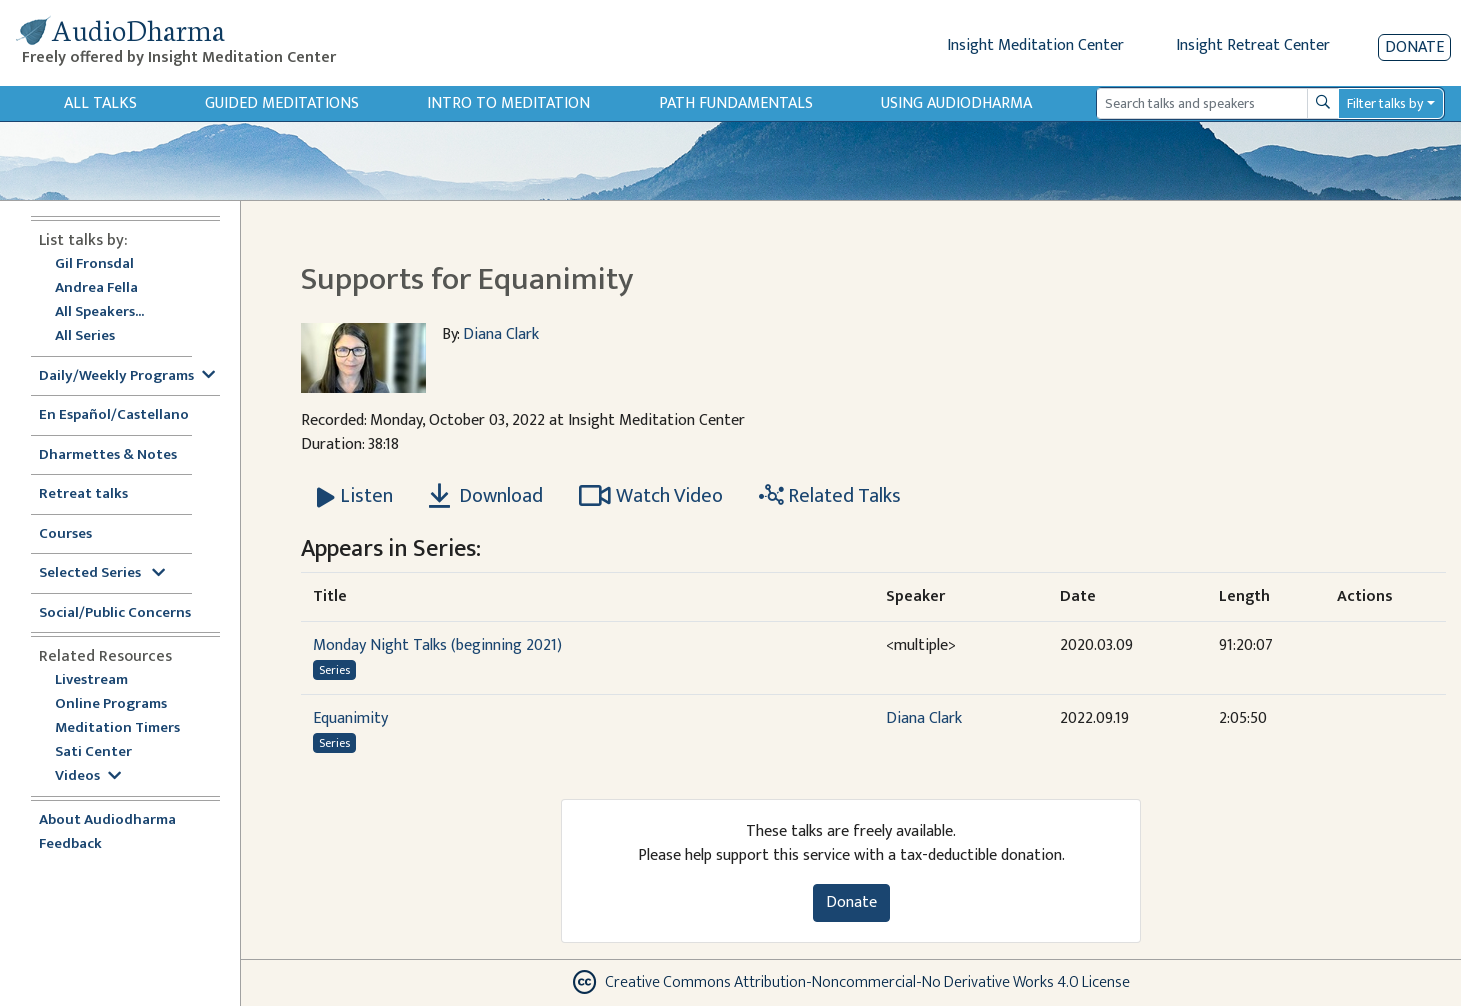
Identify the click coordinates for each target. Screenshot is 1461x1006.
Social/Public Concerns (115, 613)
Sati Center (93, 752)
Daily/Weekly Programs (127, 376)
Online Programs (111, 704)
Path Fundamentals (736, 103)
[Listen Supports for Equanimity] (355, 496)
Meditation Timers (117, 728)
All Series (85, 336)
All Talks (100, 103)
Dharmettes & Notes (108, 455)
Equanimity (350, 718)
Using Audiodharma (956, 103)
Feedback (70, 844)
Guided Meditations (282, 103)
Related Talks (830, 496)
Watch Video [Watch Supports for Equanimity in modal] (651, 496)
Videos (88, 776)
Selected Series (102, 573)
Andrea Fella (96, 288)
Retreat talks (83, 494)
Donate (1414, 47)
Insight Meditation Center (1035, 45)
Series (334, 670)
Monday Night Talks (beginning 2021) (437, 645)
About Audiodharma (107, 820)
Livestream (91, 680)
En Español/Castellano (114, 415)
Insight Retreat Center (1253, 45)
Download (486, 496)
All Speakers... (99, 312)
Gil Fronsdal (94, 264)
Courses (65, 534)
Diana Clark (501, 334)
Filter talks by (1385, 103)
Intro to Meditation (508, 103)
